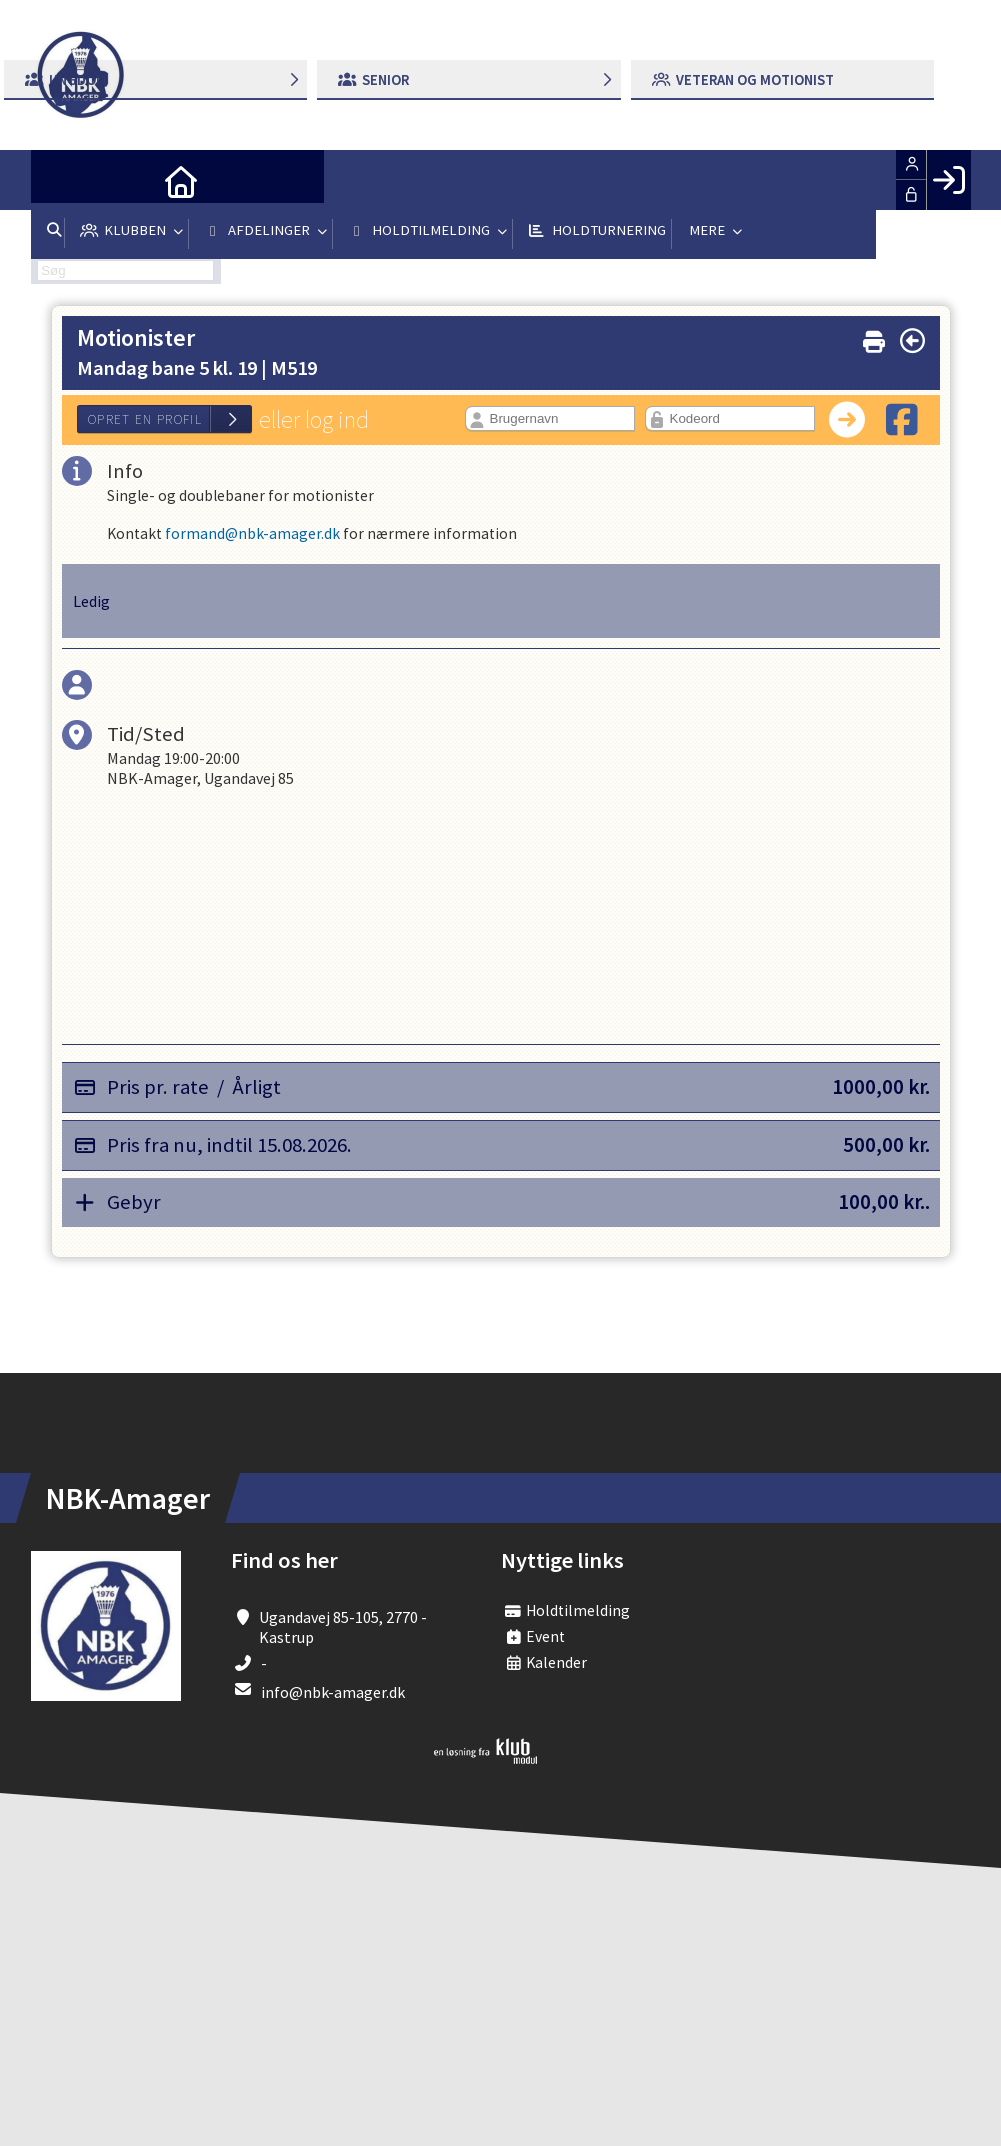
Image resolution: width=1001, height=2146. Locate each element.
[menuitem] (61, 180)
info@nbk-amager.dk (333, 1695)
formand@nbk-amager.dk (254, 536)
